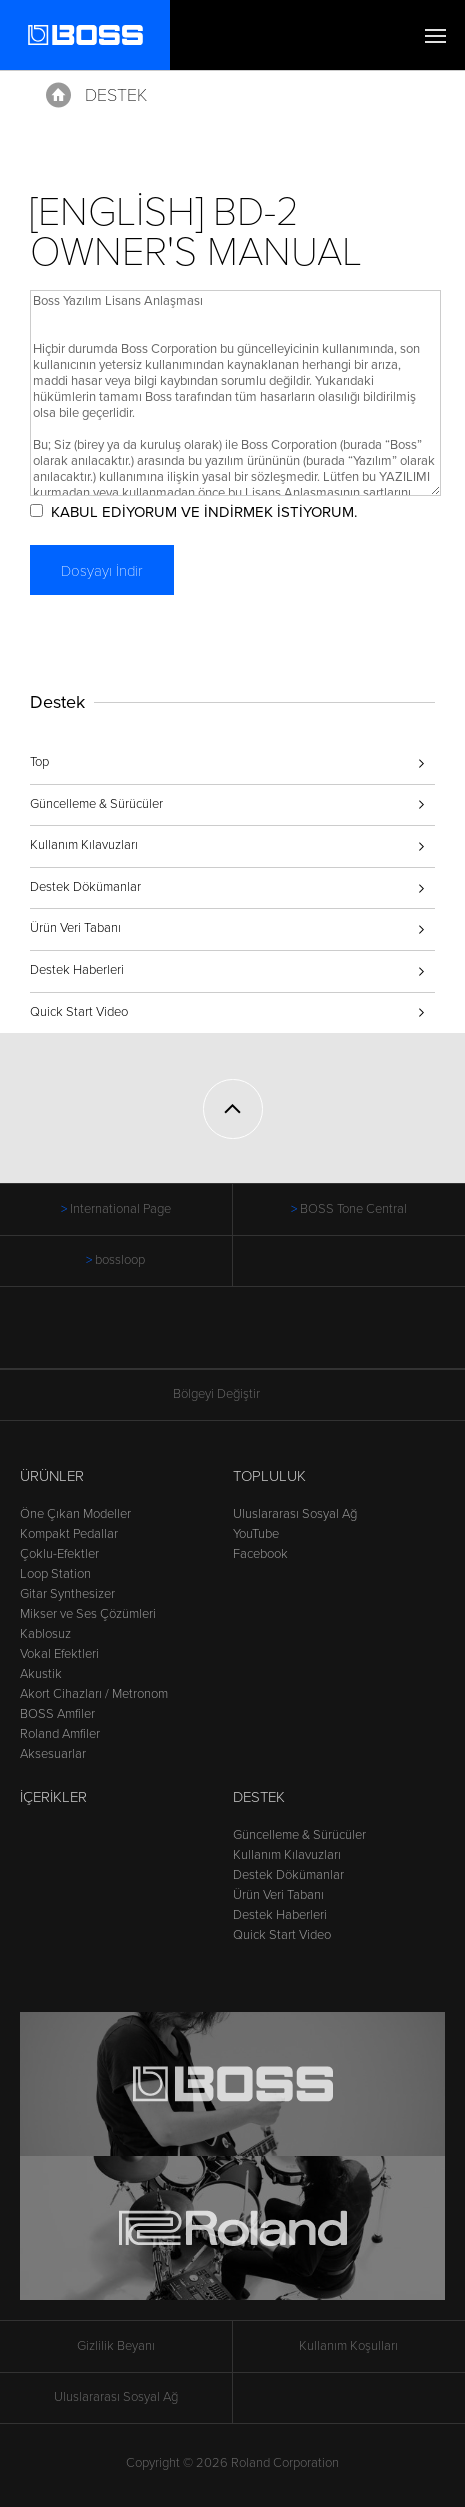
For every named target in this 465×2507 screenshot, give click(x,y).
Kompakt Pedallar (69, 1534)
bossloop (120, 1260)
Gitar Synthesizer (67, 1594)
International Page (120, 1209)
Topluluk (269, 1476)
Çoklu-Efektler (59, 1554)
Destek (116, 95)
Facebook (260, 1554)
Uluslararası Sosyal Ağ (295, 1514)
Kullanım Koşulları (348, 2346)
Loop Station (55, 1574)
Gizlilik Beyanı (116, 2346)
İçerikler (53, 1797)
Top (39, 762)
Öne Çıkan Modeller (75, 1514)
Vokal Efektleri (59, 1654)
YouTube (256, 1534)
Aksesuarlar (53, 1754)
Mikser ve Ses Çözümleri (88, 1614)
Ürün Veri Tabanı (75, 928)
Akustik (41, 1674)
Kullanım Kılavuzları (84, 845)
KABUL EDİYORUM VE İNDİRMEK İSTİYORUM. (204, 512)
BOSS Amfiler (57, 1714)
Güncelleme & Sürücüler (96, 804)
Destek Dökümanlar (85, 887)
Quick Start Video (79, 1012)
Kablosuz (45, 1634)
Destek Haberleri (77, 970)
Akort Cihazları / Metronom (94, 1694)
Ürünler (52, 1476)
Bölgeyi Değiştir (233, 1394)
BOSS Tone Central (353, 1209)
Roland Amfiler (60, 1734)
